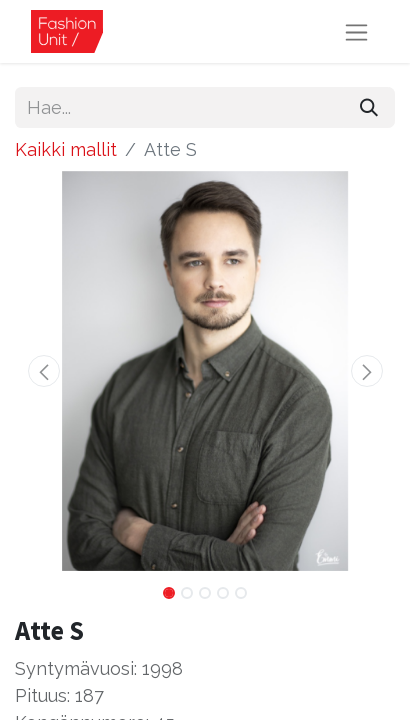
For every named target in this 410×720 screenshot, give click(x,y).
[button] (43, 371)
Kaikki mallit (66, 149)
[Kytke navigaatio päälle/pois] (356, 31)
